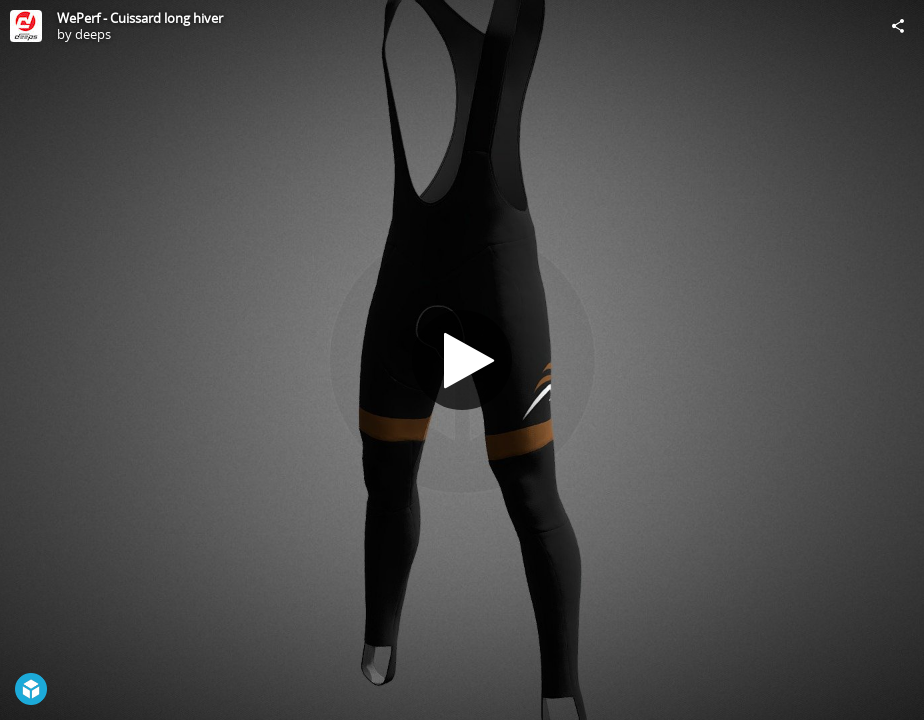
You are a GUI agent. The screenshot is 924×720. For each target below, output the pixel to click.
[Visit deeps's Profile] (26, 26)
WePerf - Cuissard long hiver (140, 18)
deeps (93, 34)
